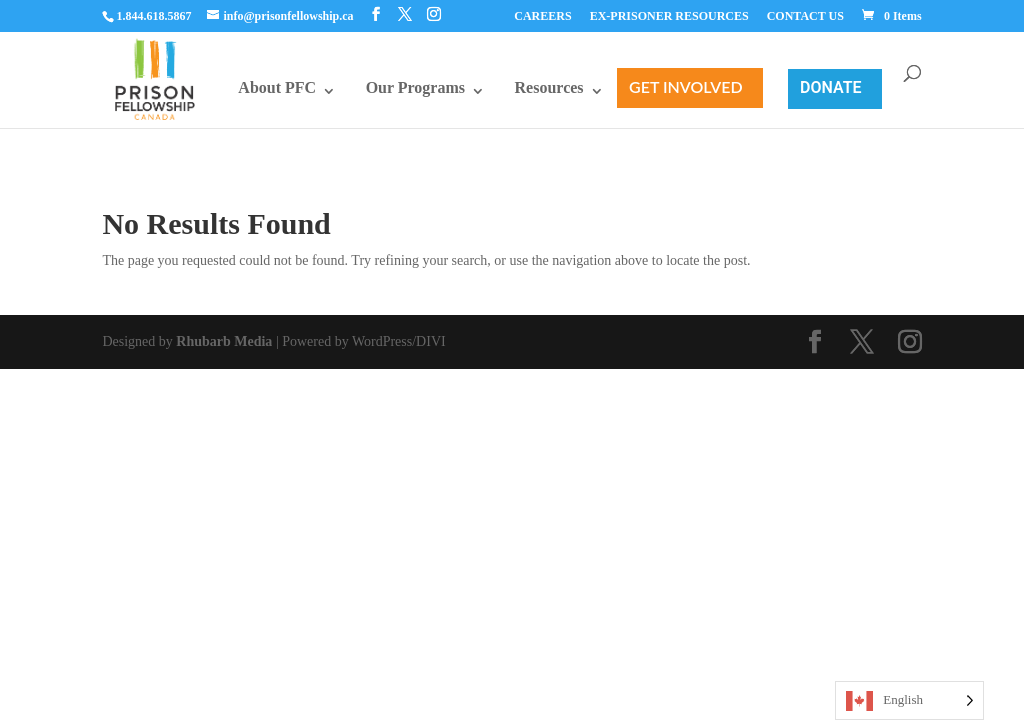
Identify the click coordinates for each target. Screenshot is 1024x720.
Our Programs (415, 87)
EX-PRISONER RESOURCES (669, 16)
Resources (549, 87)
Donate (830, 87)
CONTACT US (805, 16)
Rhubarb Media (224, 341)
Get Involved (686, 86)
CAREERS (542, 16)
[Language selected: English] (909, 700)
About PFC (277, 87)
